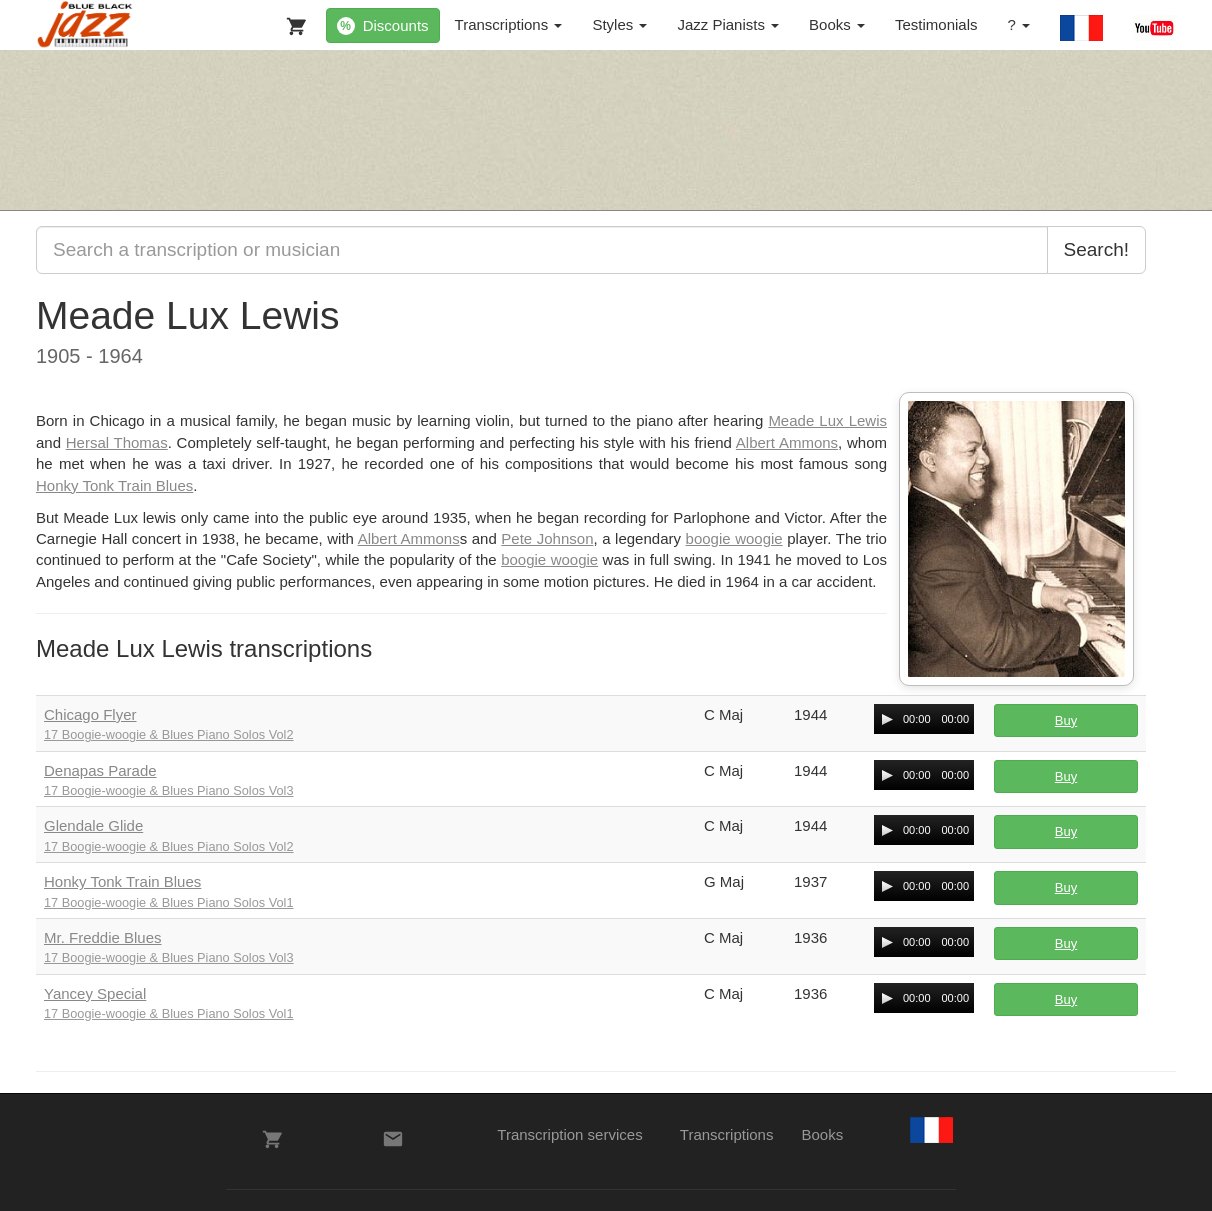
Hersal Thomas (117, 442)
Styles (619, 24)
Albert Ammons (787, 442)
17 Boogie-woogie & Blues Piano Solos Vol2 (169, 734)
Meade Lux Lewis (827, 420)
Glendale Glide (93, 825)
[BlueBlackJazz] (85, 25)
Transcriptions (509, 24)
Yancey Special (95, 993)
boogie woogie (734, 538)
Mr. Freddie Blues (103, 937)
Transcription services (569, 1134)
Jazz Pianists (728, 24)
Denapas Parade (100, 770)
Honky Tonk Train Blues (114, 485)
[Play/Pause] (887, 719)
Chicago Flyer (90, 714)
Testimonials (936, 24)
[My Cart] (292, 22)
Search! (1096, 249)
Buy (1066, 720)
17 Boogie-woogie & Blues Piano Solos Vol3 (169, 790)
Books (837, 24)
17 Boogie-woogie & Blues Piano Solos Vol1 (169, 902)
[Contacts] (393, 1139)
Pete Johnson (547, 538)
